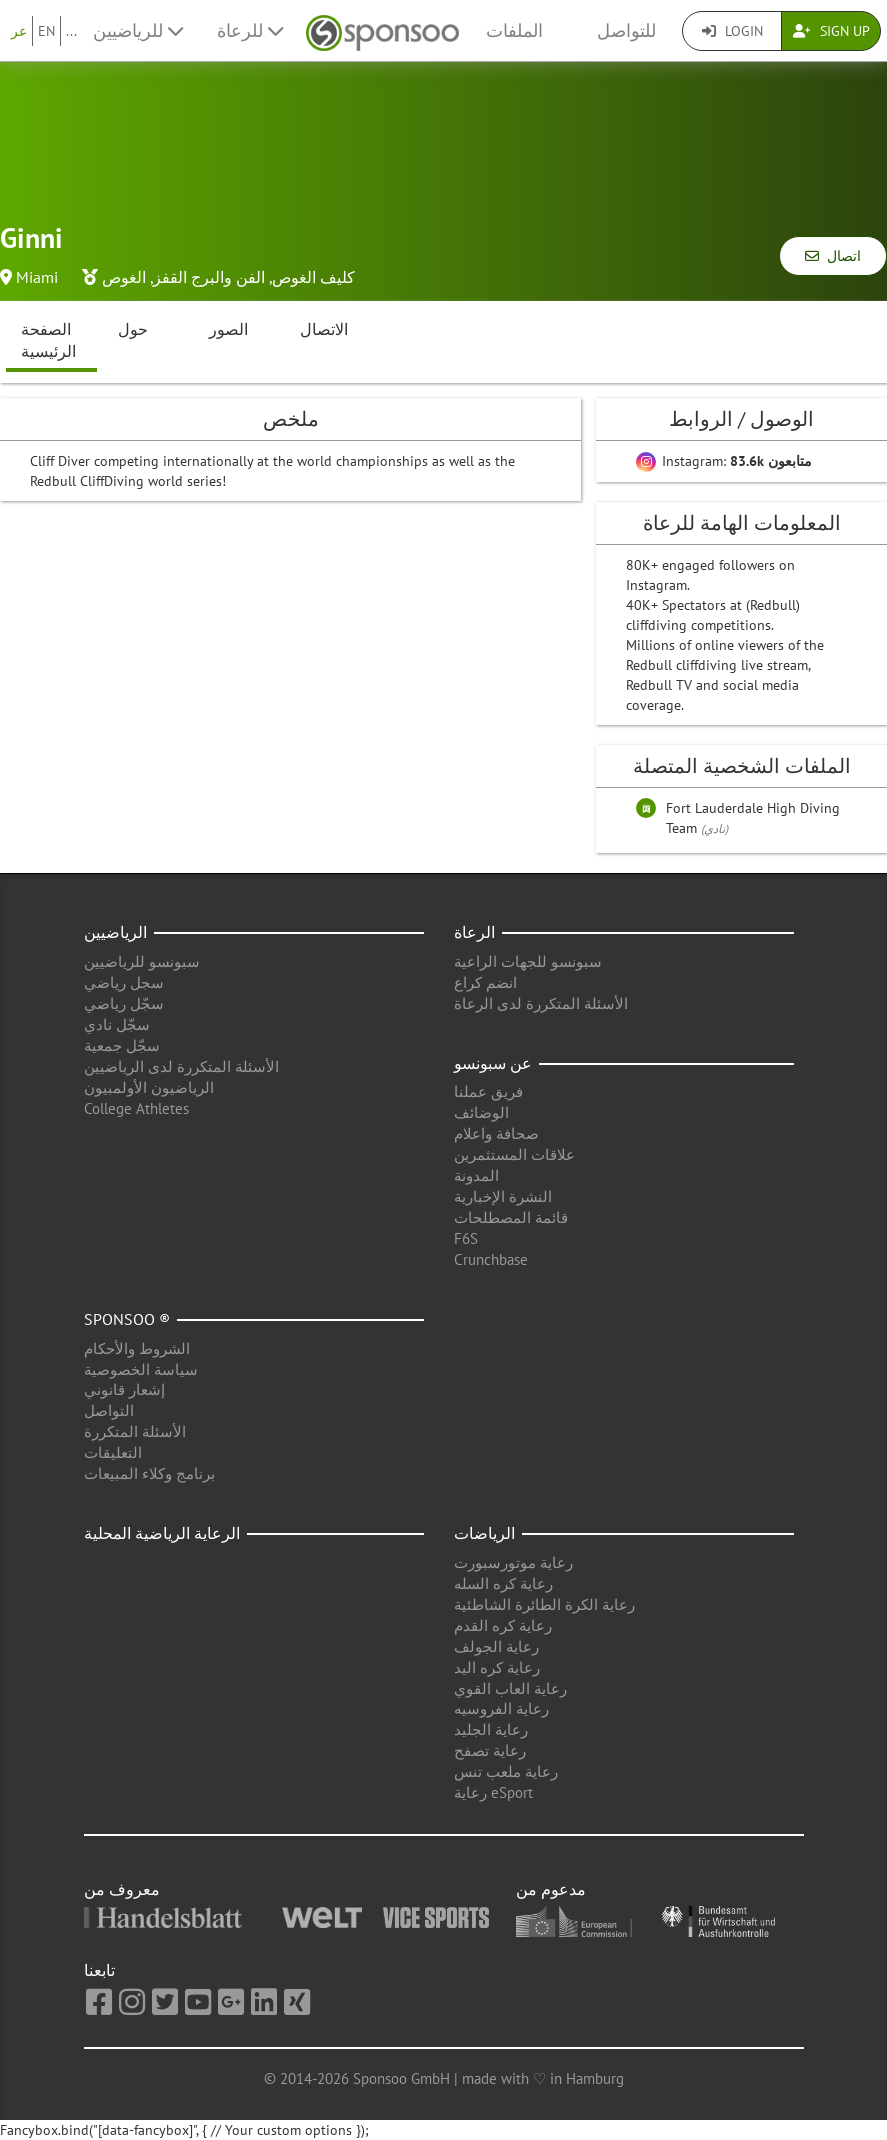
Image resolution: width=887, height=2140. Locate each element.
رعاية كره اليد (497, 1667)
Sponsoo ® (127, 1319)
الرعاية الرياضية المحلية (162, 1533)
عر (19, 31)
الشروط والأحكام (137, 1348)
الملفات (514, 30)
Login (732, 31)
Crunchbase (491, 1259)
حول (133, 329)
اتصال (833, 256)
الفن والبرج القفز (209, 277)
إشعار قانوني (124, 1389)
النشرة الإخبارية (503, 1196)
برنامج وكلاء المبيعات (149, 1473)
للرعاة (250, 30)
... (71, 31)
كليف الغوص (313, 277)
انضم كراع (485, 982)
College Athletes (136, 1108)
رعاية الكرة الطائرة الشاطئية (544, 1604)
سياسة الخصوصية (141, 1369)
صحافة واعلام (496, 1133)
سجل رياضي (124, 982)
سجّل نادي (117, 1024)
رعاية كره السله (503, 1583)
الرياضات (484, 1533)
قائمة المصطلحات (511, 1217)
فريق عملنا (488, 1091)
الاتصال (324, 329)
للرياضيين (138, 30)
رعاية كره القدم (503, 1625)
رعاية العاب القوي (510, 1688)
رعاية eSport (493, 1792)
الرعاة (474, 932)
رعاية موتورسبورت (513, 1562)
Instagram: (724, 461)
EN (46, 31)
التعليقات (113, 1452)
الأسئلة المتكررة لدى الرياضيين (181, 1066)
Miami (37, 277)
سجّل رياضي (124, 1003)
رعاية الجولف (496, 1646)
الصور (228, 329)
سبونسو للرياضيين (142, 961)
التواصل (109, 1410)
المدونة (476, 1175)
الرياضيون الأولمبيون (149, 1087)
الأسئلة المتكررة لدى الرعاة (541, 1003)
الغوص (124, 277)
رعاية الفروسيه (501, 1708)
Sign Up (831, 31)
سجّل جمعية (122, 1045)
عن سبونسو (493, 1063)
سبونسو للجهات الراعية (528, 961)
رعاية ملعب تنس (506, 1771)
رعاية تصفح (490, 1750)
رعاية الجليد (491, 1729)
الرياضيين (115, 932)
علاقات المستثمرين (514, 1154)
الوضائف (481, 1112)
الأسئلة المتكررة (135, 1431)
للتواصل (626, 30)
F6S (466, 1238)
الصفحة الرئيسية (48, 340)
